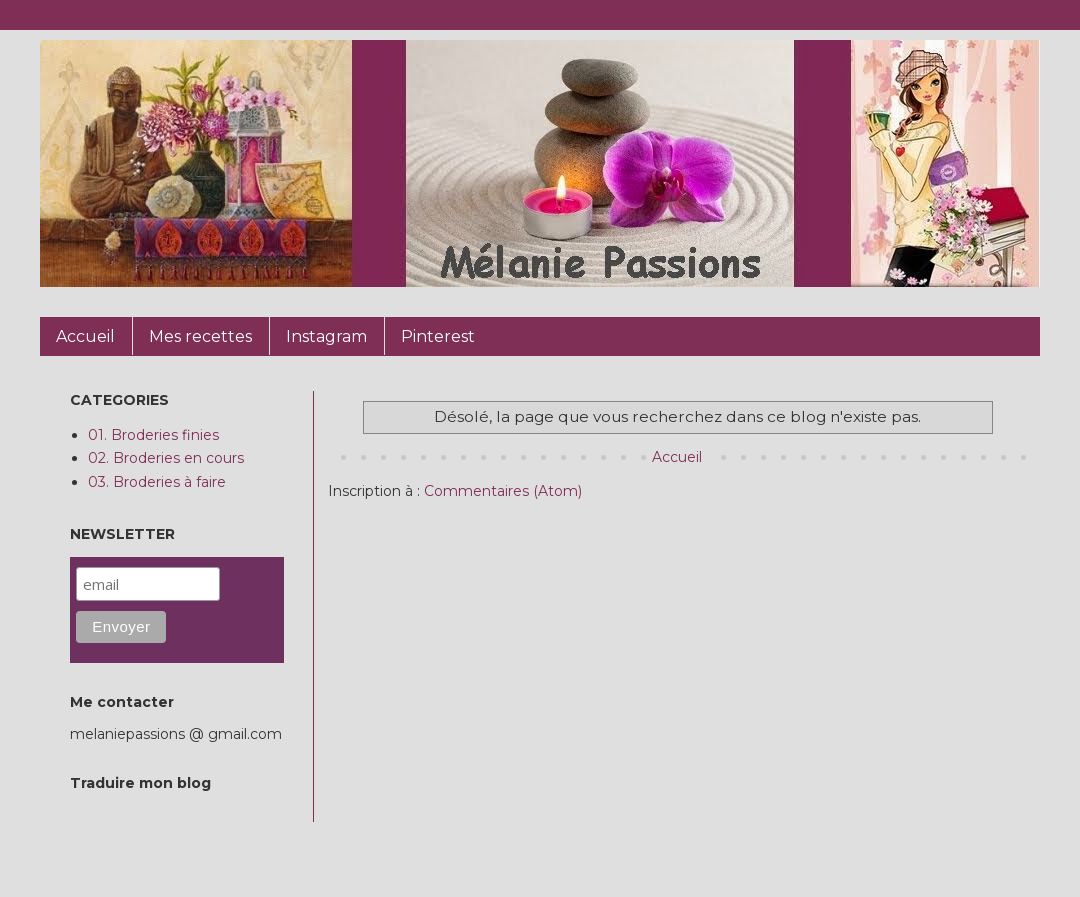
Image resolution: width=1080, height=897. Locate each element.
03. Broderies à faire (157, 482)
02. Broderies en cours (166, 458)
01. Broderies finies (153, 435)
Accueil (677, 457)
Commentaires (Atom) (503, 491)
